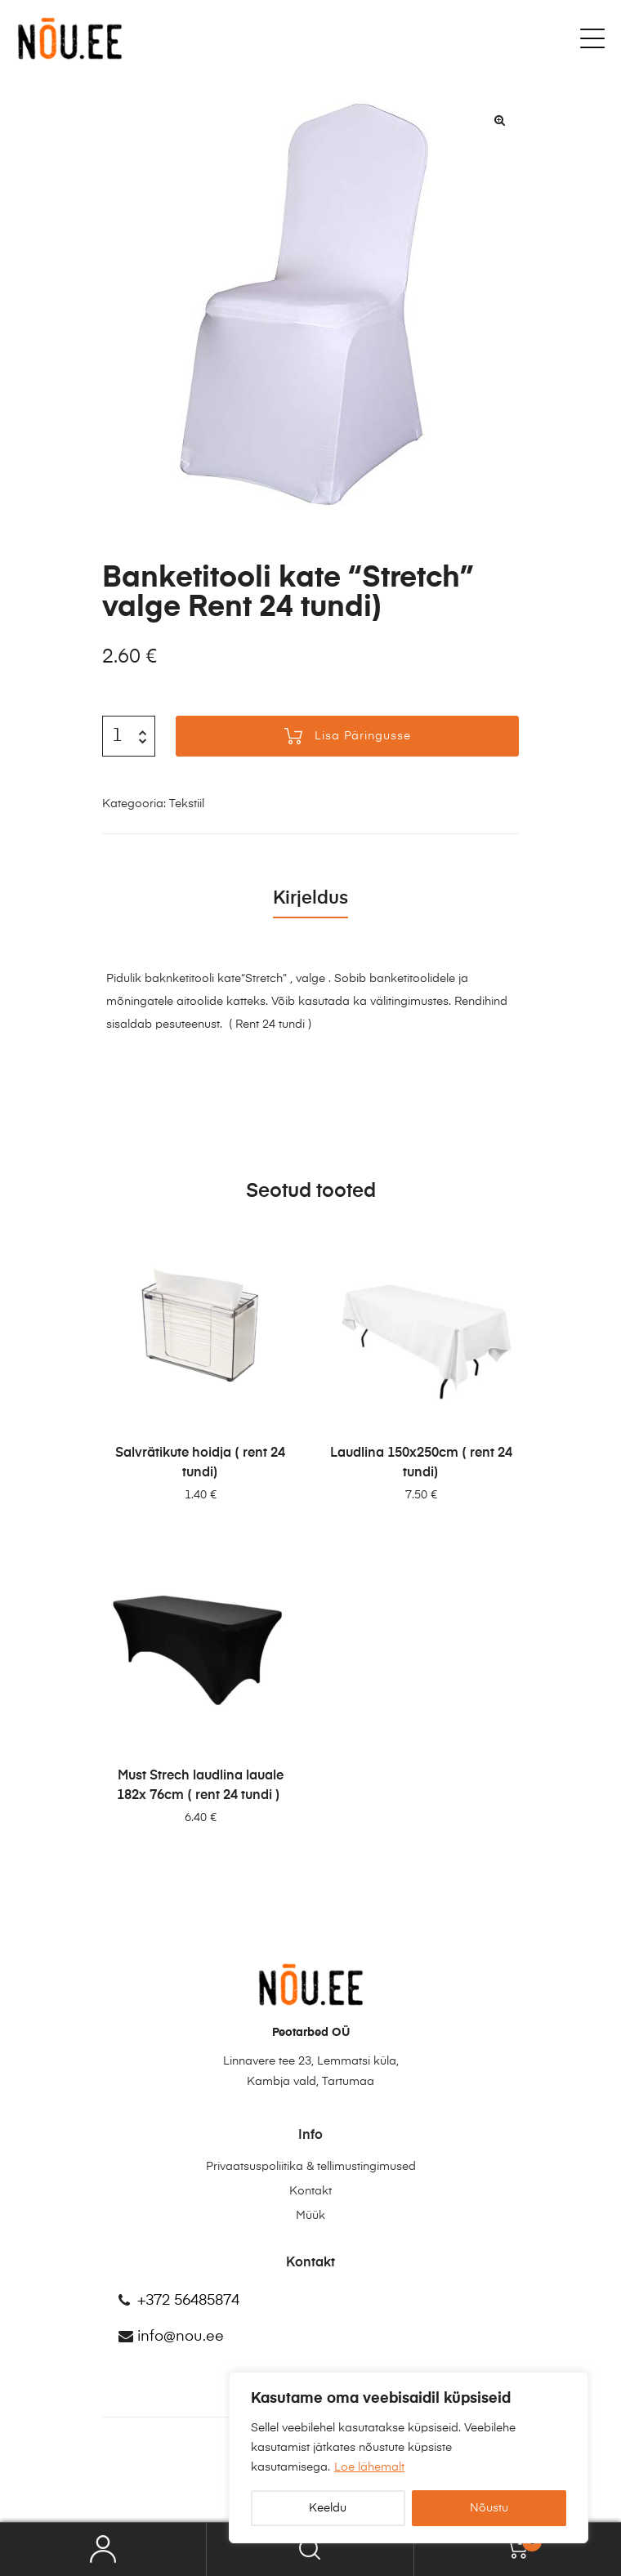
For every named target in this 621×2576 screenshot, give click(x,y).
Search (310, 2549)
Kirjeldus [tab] (310, 899)
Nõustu (489, 2508)
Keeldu (327, 2508)
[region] (408, 2457)
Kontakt (310, 2191)
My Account (103, 2549)
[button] (499, 120)
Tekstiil (186, 804)
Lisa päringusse (363, 736)
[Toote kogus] (117, 736)
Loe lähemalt (369, 2467)
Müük (310, 2215)
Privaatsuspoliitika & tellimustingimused (311, 2166)
